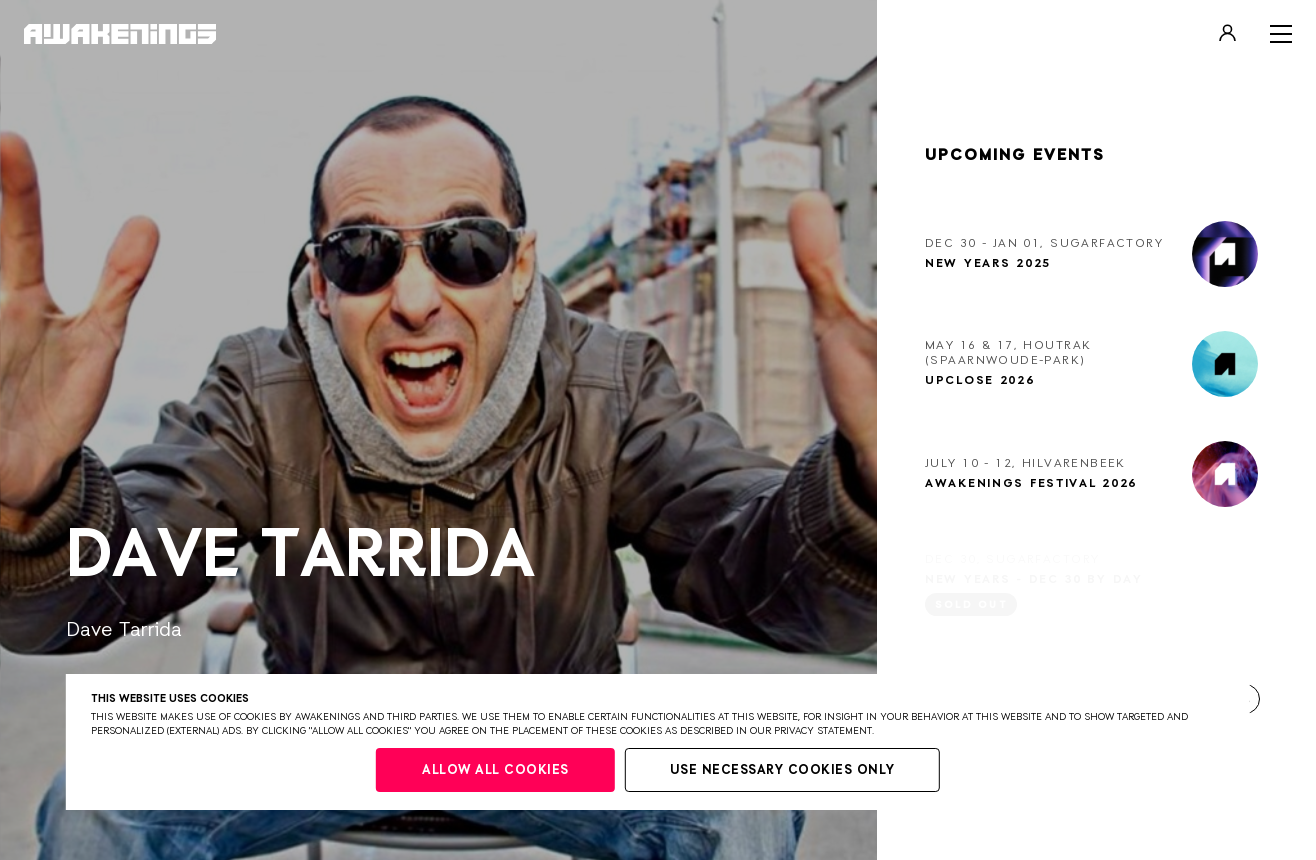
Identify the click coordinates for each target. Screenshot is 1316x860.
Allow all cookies (495, 770)
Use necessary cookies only (782, 770)
